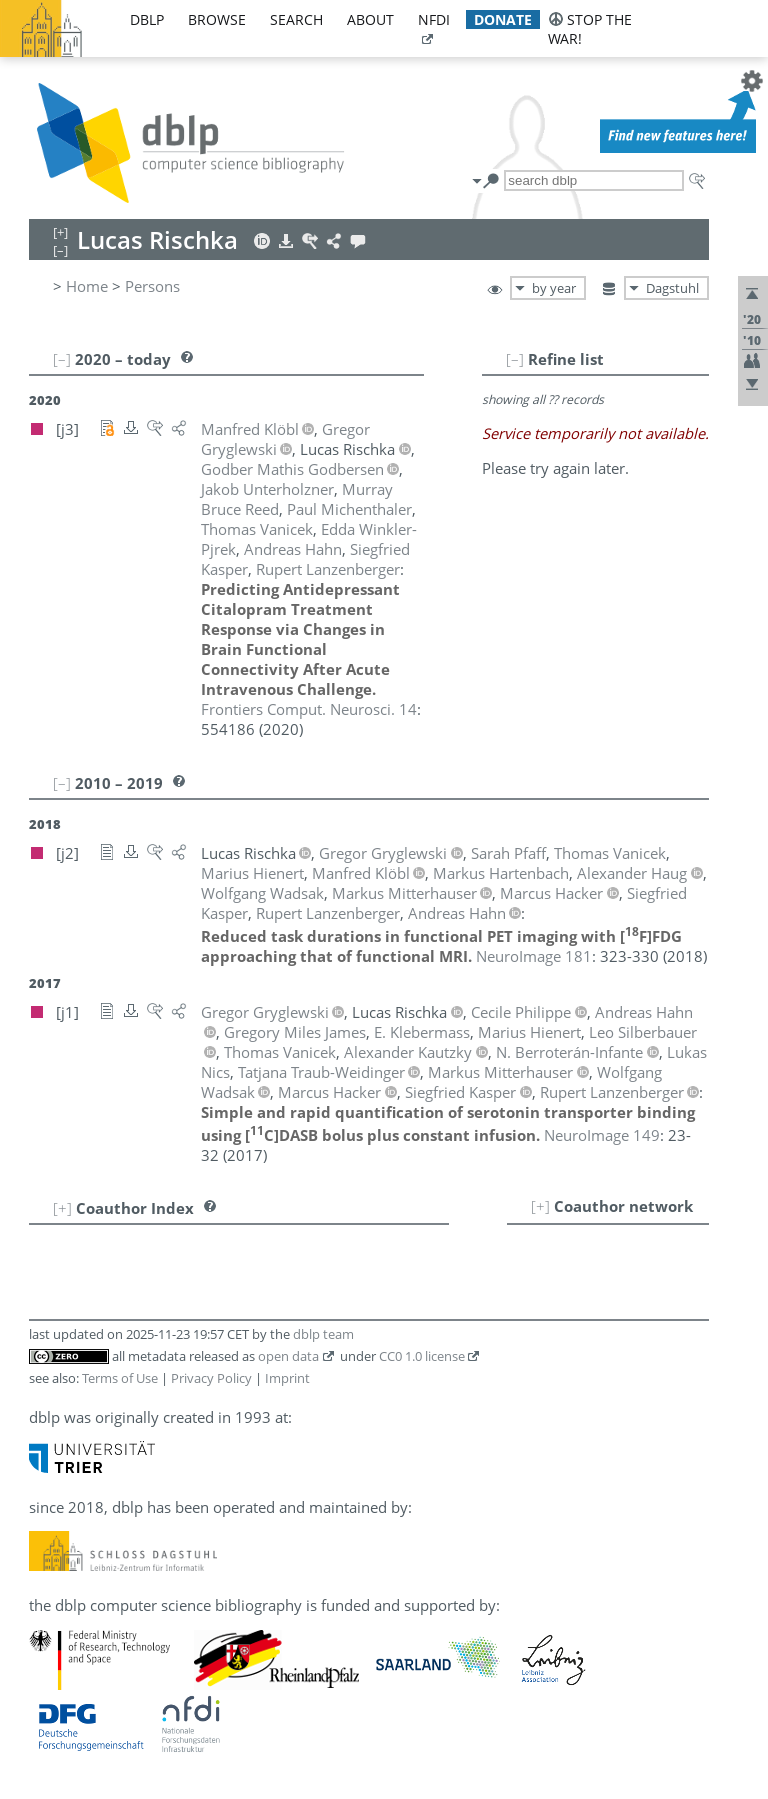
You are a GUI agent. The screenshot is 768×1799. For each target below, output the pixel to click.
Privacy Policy (211, 1378)
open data (288, 1356)
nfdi (434, 19)
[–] (515, 359)
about (370, 19)
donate (503, 19)
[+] (540, 1206)
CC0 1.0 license (422, 1356)
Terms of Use (120, 1378)
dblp (147, 19)
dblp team (323, 1334)
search (296, 19)
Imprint (287, 1378)
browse (217, 19)
